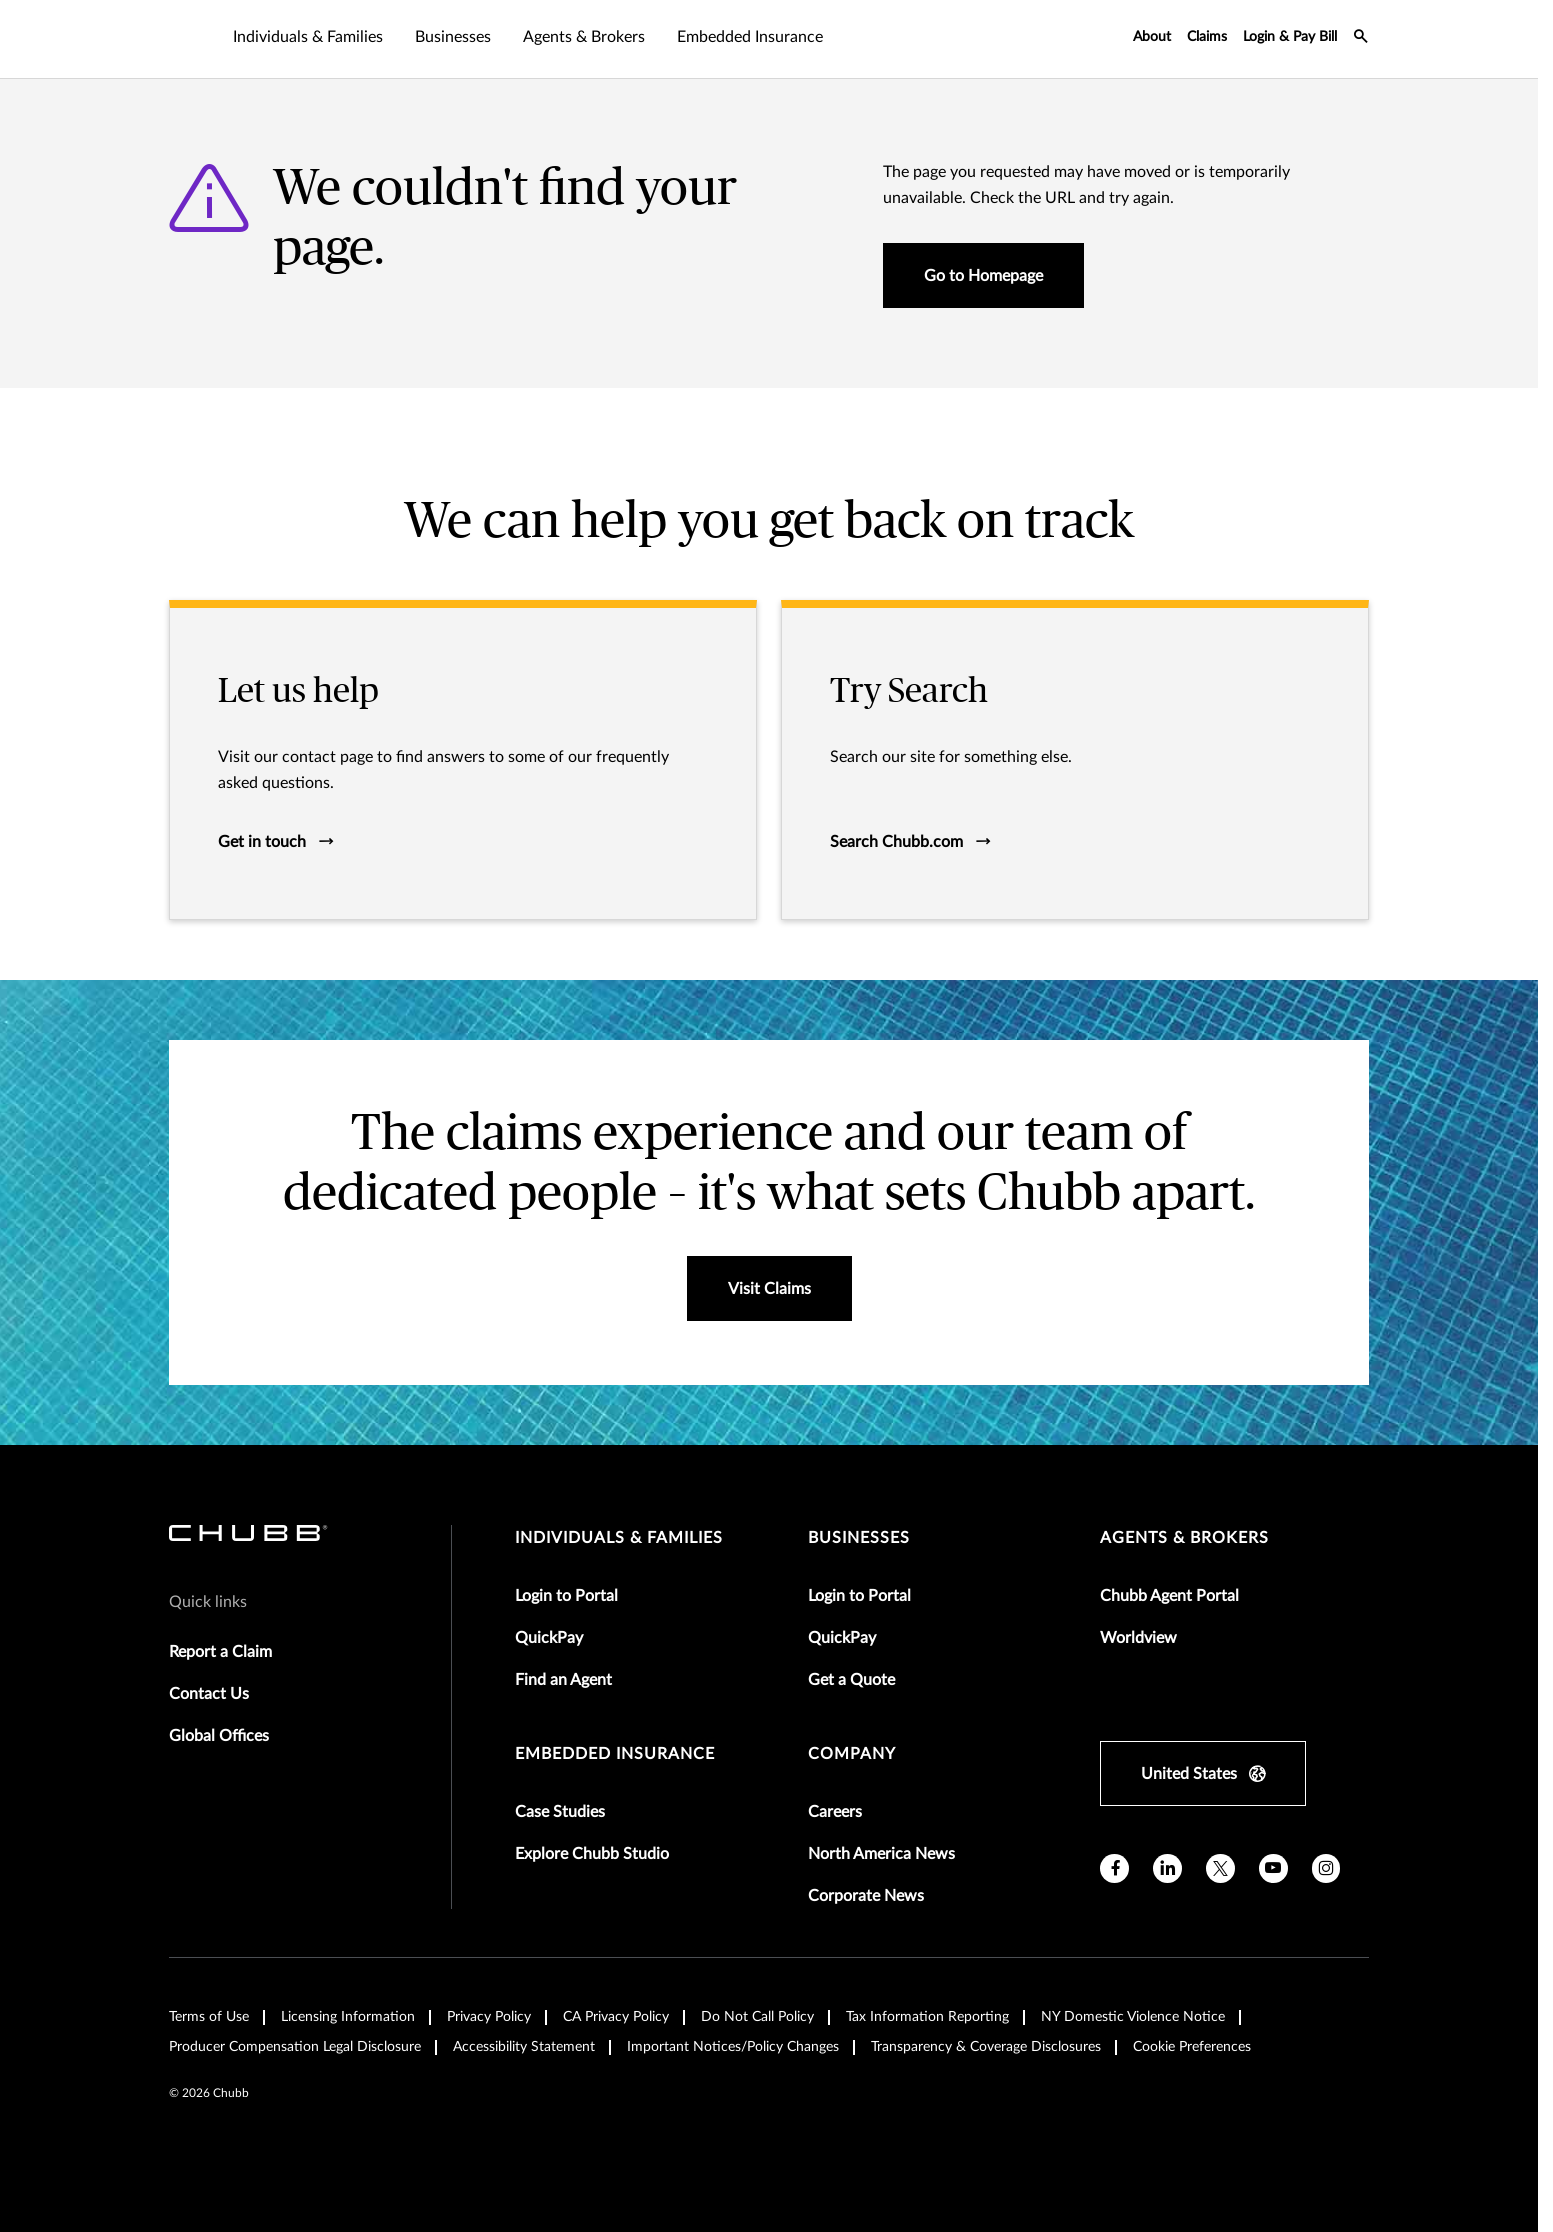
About (1152, 37)
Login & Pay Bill (1290, 37)
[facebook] (1114, 1868)
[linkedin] (1167, 1868)
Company (852, 1754)
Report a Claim (220, 1652)
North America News (881, 1854)
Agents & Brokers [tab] (584, 37)
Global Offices (219, 1736)
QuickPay (549, 1638)
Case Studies (560, 1812)
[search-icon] (1361, 39)
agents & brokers (1184, 1538)
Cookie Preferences (1192, 2047)
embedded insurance (615, 1754)
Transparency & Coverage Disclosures (986, 2047)
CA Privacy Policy (616, 2017)
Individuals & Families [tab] (308, 37)
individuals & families (619, 1538)
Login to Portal (566, 1596)
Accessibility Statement (524, 2047)
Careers (835, 1812)
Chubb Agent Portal (1169, 1596)
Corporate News (866, 1896)
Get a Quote (851, 1680)
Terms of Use (209, 2017)
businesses (859, 1538)
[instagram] (1326, 1868)
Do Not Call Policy (757, 2017)
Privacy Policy (489, 2017)
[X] (1220, 1868)
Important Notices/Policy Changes (733, 2047)
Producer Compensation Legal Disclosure (295, 2047)
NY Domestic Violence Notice (1133, 2017)
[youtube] (1273, 1868)
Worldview (1138, 1638)
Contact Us (209, 1694)
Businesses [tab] (453, 37)
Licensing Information (348, 2017)
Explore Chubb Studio (592, 1854)
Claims (1207, 37)
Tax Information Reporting (927, 2017)
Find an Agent (563, 1680)
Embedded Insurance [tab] (750, 37)
